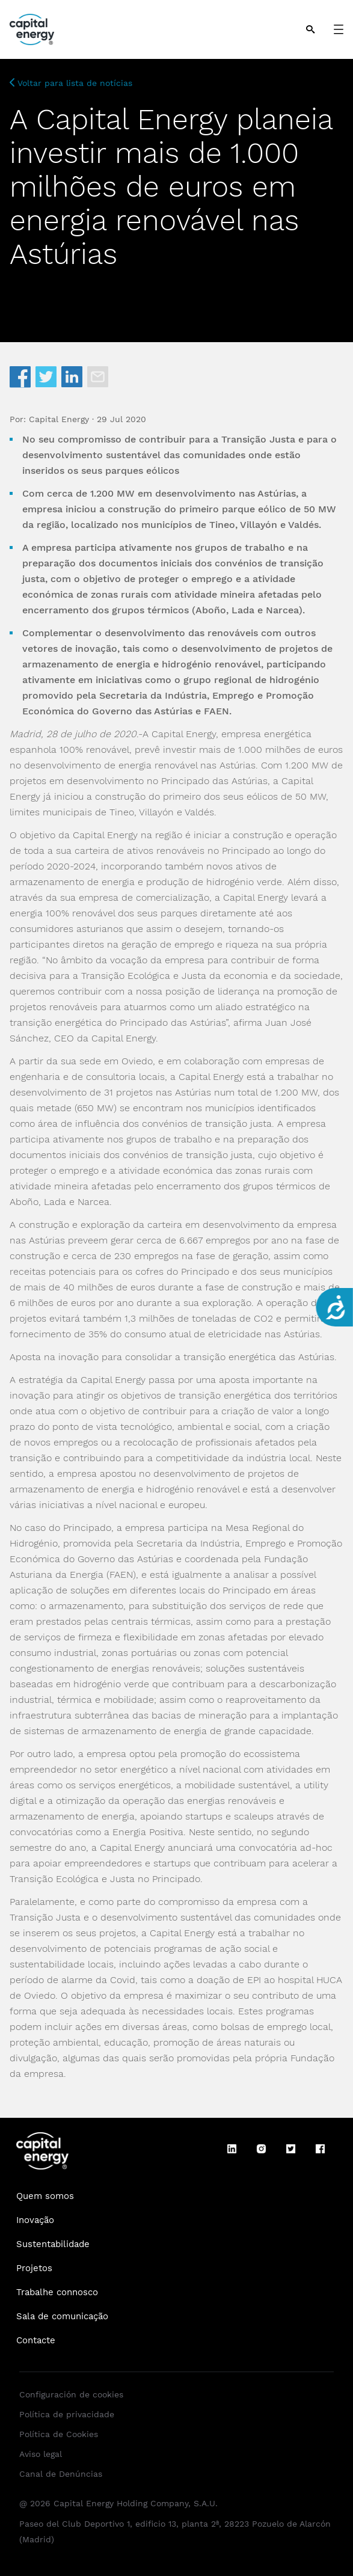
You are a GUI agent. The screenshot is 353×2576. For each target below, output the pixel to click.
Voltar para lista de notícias (71, 83)
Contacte (35, 2340)
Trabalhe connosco (57, 2292)
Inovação (35, 2220)
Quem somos (45, 2196)
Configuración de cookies (71, 2394)
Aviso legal (40, 2454)
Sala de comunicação (62, 2316)
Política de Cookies (58, 2434)
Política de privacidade (66, 2414)
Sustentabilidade (53, 2244)
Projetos (34, 2268)
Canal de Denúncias (60, 2474)
